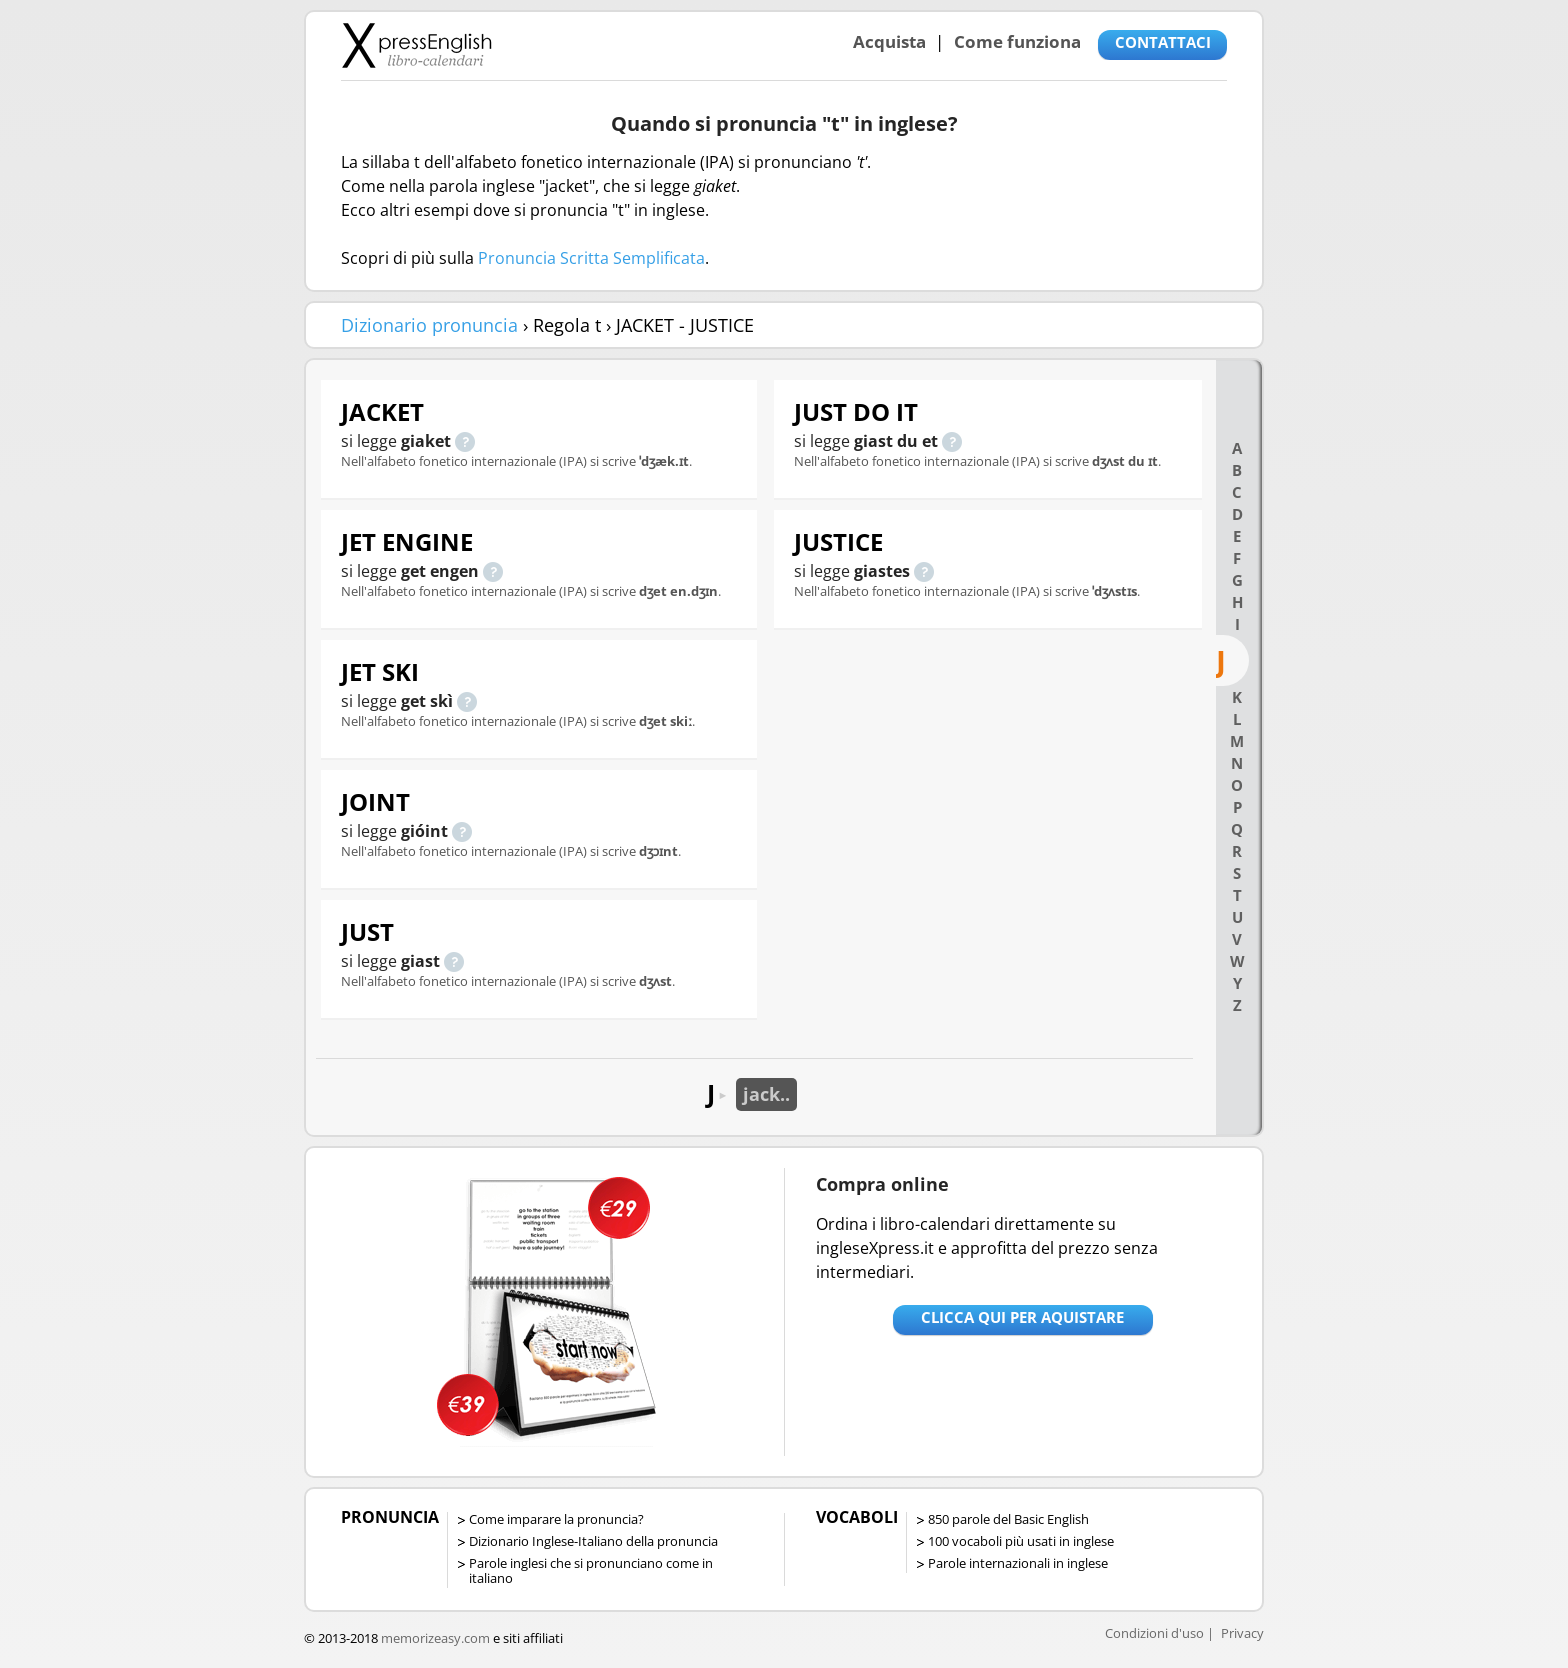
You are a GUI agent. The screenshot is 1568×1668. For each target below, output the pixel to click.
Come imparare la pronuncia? (556, 1519)
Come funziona (1017, 41)
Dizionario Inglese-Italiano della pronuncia (593, 1541)
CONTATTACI (1163, 42)
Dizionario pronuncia (429, 325)
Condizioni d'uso (1154, 1633)
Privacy (1242, 1633)
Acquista (889, 41)
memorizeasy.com (435, 1638)
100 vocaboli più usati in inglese (1021, 1541)
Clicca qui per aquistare (1022, 1317)
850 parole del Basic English (1008, 1519)
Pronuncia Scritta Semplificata (591, 258)
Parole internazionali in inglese (1018, 1563)
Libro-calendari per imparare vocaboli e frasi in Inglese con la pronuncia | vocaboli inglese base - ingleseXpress (416, 45)
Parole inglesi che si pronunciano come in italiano (591, 1570)
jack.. (766, 1094)
